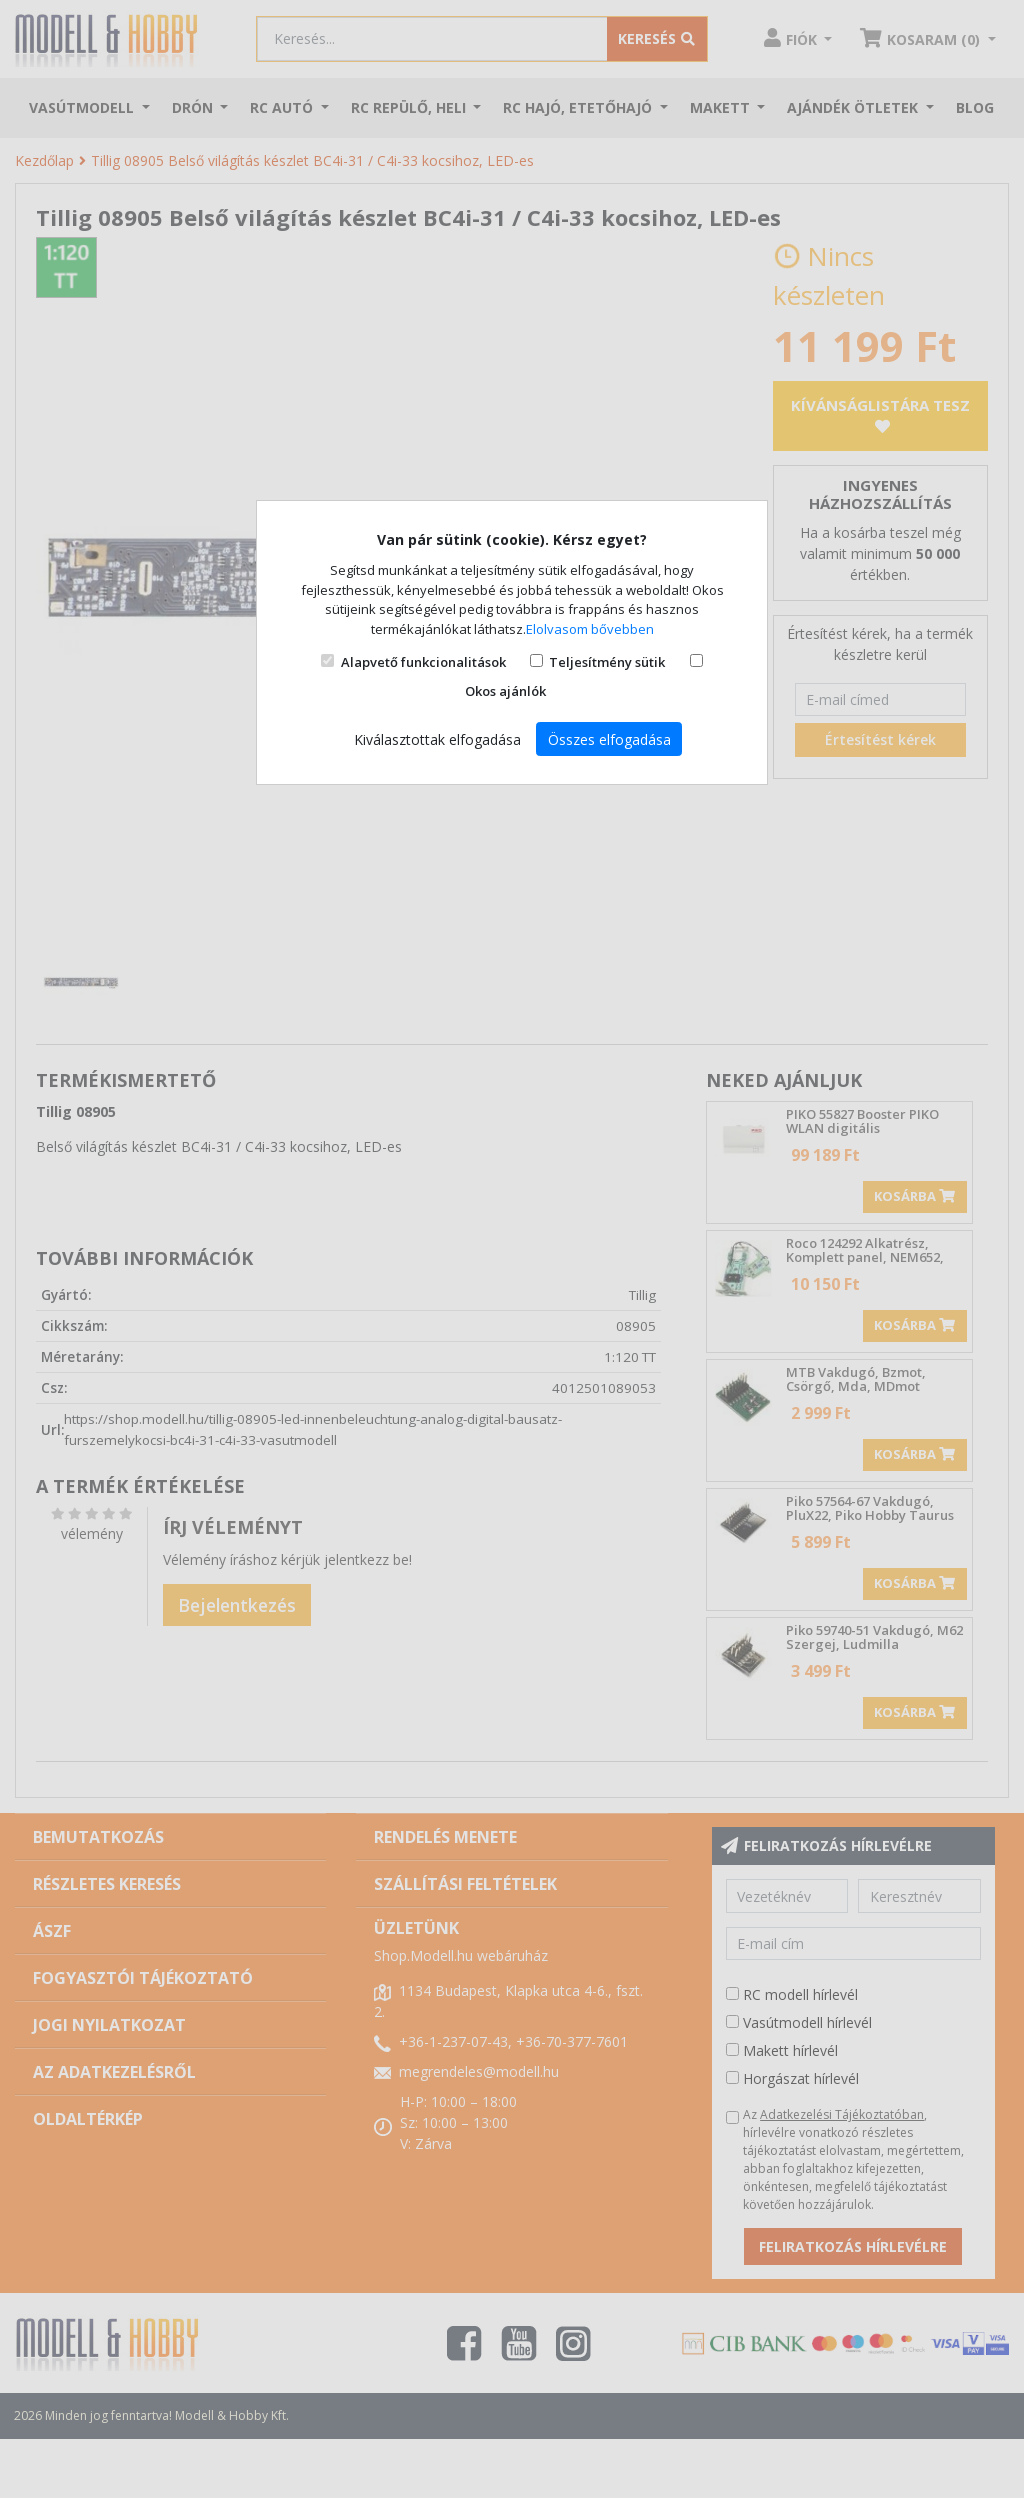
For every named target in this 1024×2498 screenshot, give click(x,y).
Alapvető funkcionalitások (423, 662)
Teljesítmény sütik (607, 662)
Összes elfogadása (609, 739)
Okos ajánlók (505, 691)
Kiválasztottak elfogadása (437, 739)
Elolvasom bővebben (590, 629)
